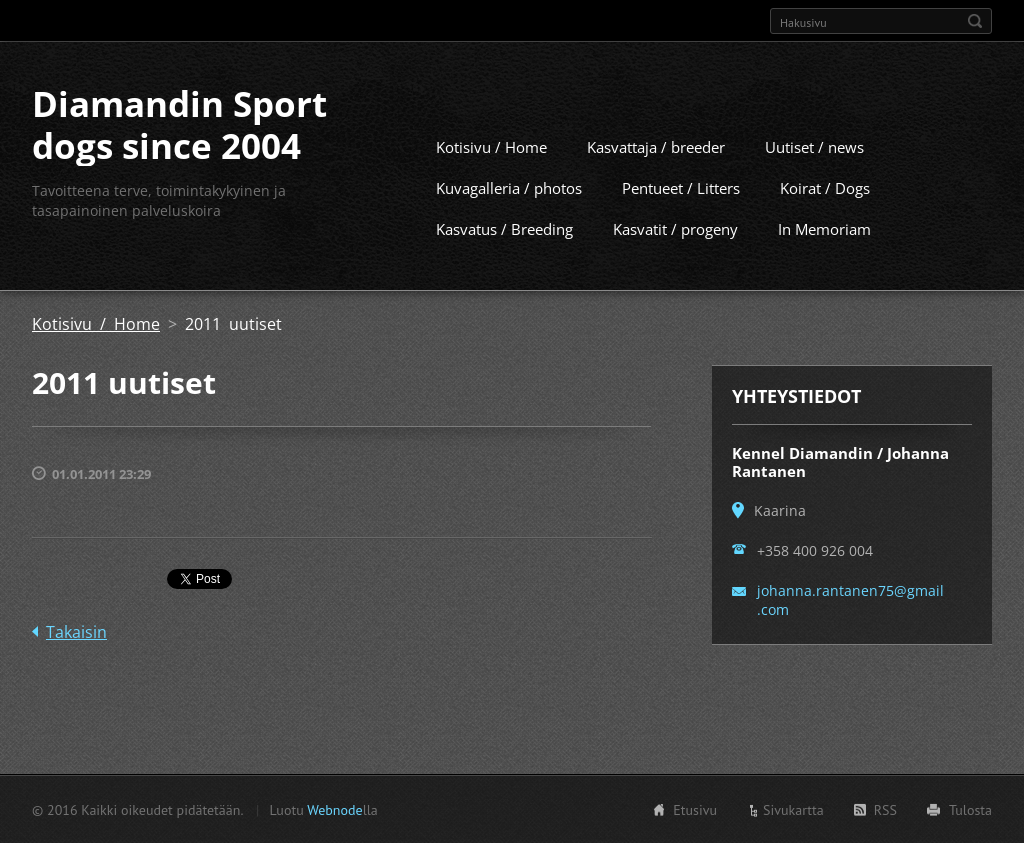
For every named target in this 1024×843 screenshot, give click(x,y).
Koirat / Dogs (825, 187)
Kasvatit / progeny (675, 228)
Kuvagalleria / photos (509, 187)
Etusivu (695, 809)
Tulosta (970, 809)
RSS (885, 809)
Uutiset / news (814, 146)
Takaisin (76, 631)
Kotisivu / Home (491, 146)
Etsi (975, 21)
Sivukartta (793, 809)
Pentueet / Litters (681, 187)
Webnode (334, 809)
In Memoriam (824, 228)
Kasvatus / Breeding (504, 228)
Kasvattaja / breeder (656, 146)
